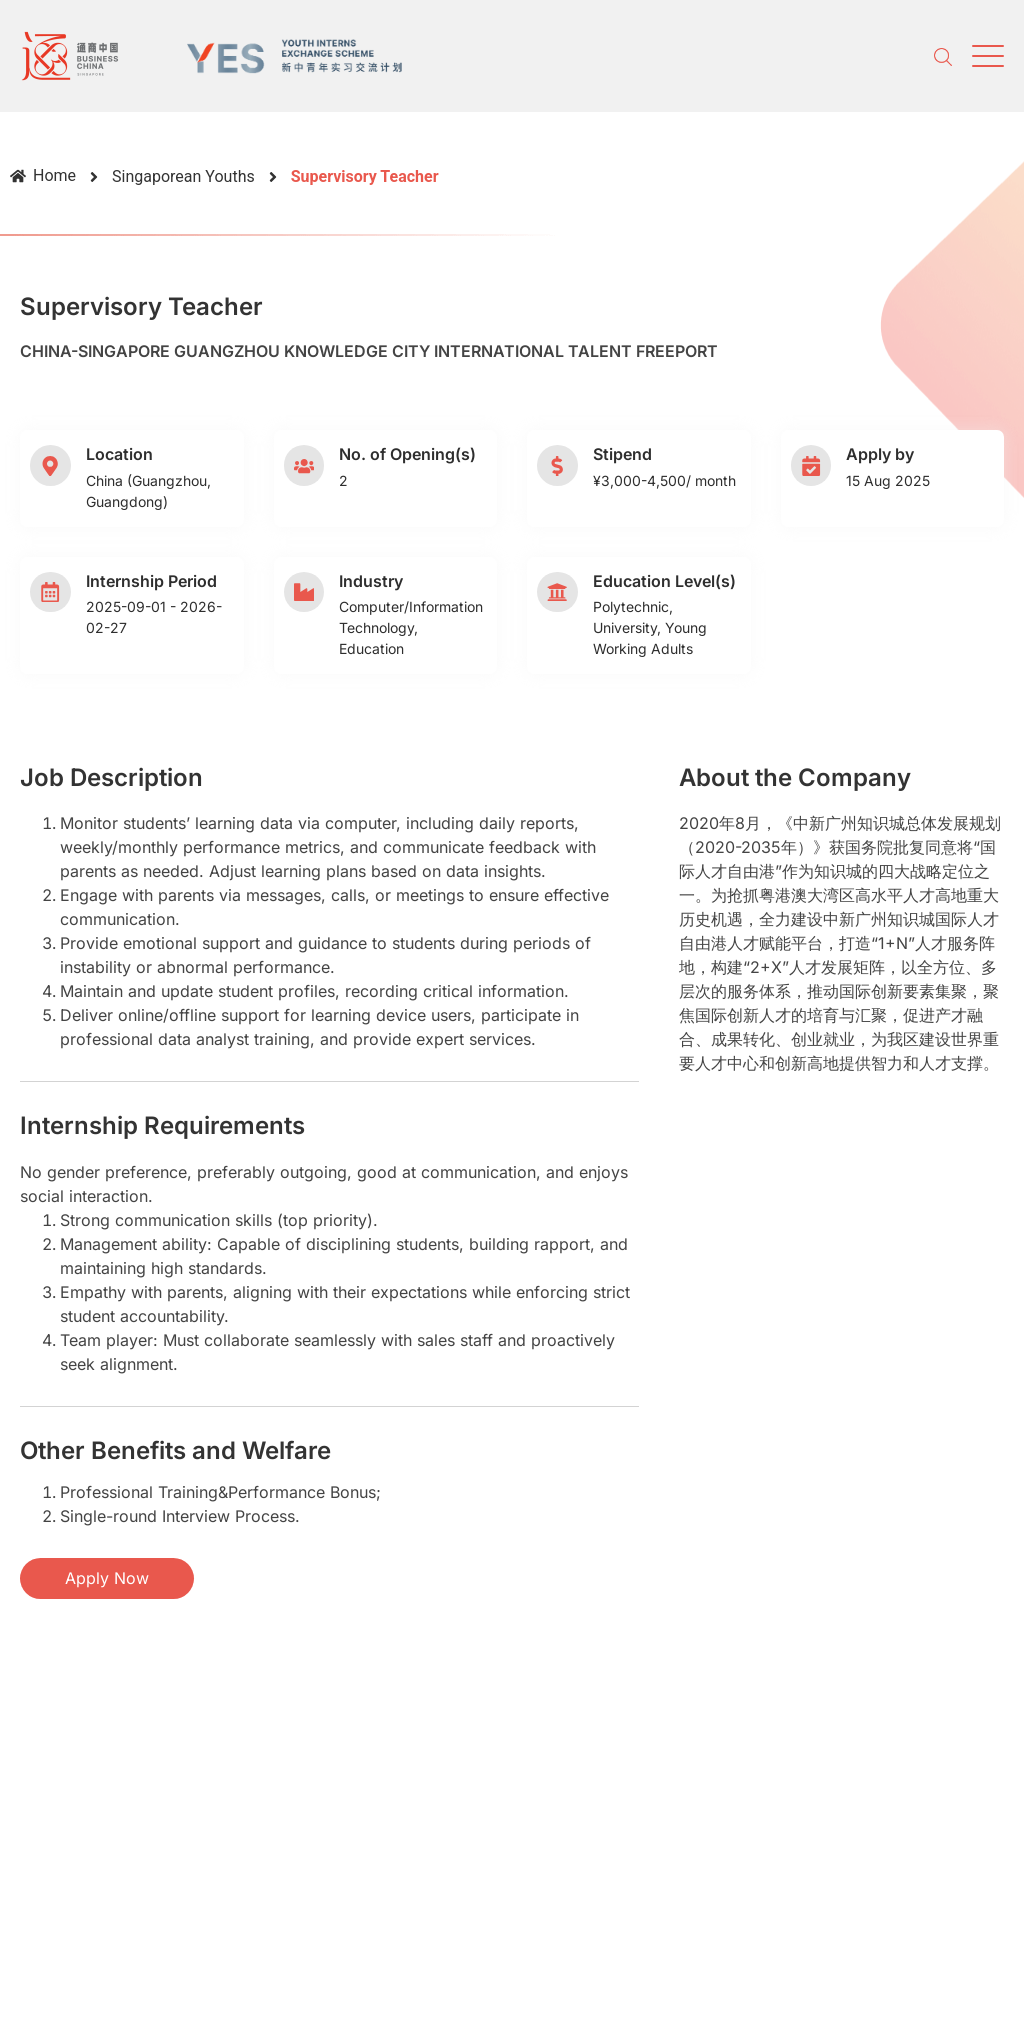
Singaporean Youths (183, 176)
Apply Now (107, 1578)
